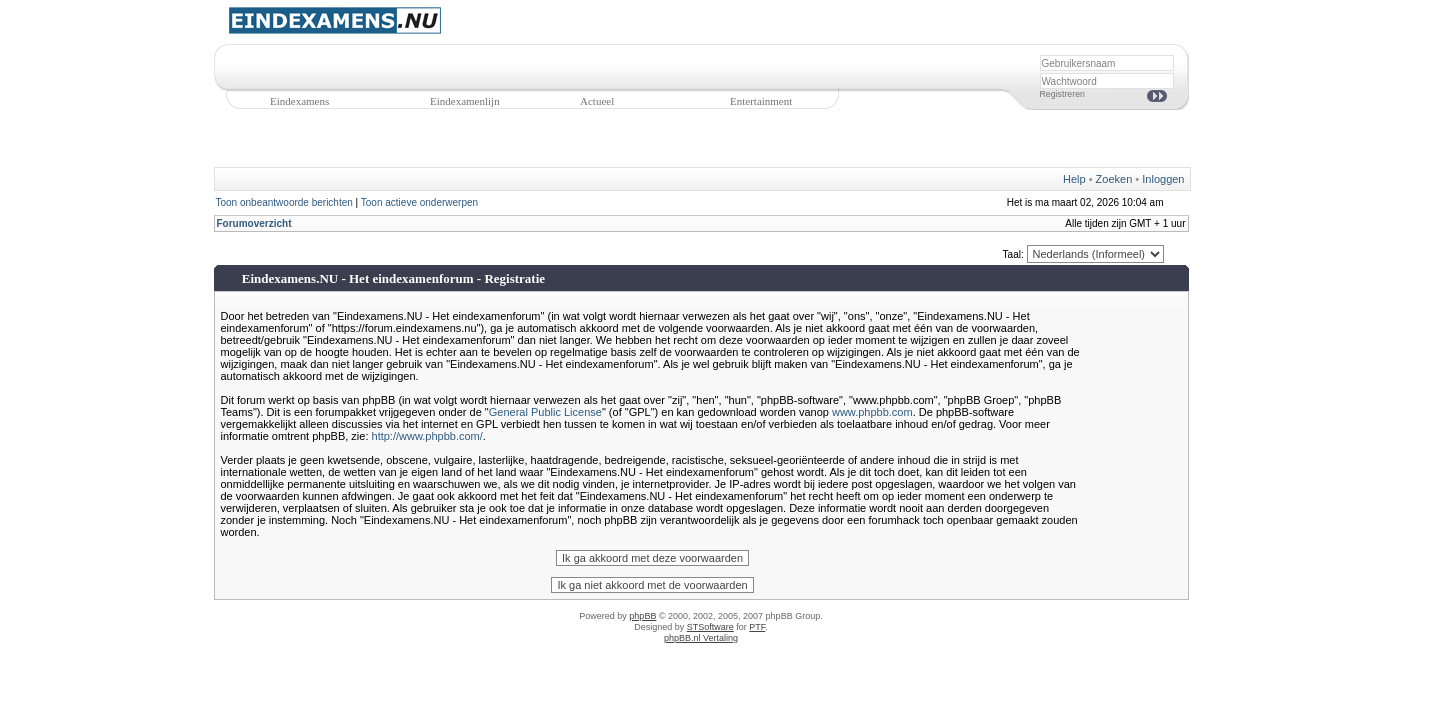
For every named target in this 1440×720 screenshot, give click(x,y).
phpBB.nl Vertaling (701, 638)
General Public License (545, 412)
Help (1074, 179)
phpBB (642, 616)
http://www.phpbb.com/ (427, 436)
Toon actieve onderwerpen (419, 202)
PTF (757, 627)
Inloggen (1163, 179)
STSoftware (710, 627)
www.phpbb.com (872, 412)
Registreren (1062, 94)
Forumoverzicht (254, 223)
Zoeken (1114, 179)
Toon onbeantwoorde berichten (284, 202)
